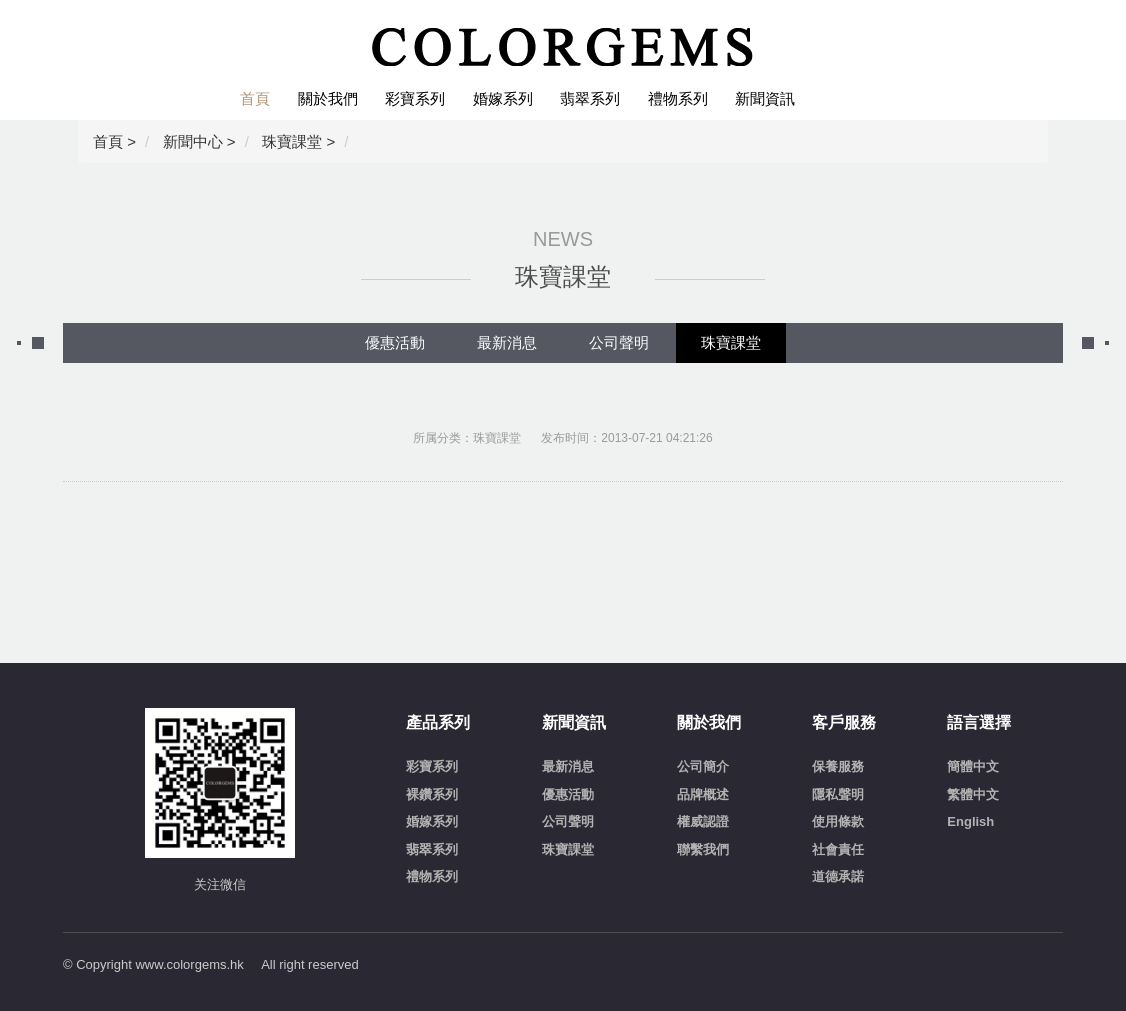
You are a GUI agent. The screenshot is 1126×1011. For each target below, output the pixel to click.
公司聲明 (619, 342)
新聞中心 (193, 141)
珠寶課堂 (292, 141)
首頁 (108, 141)
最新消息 (507, 342)
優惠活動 (395, 342)
